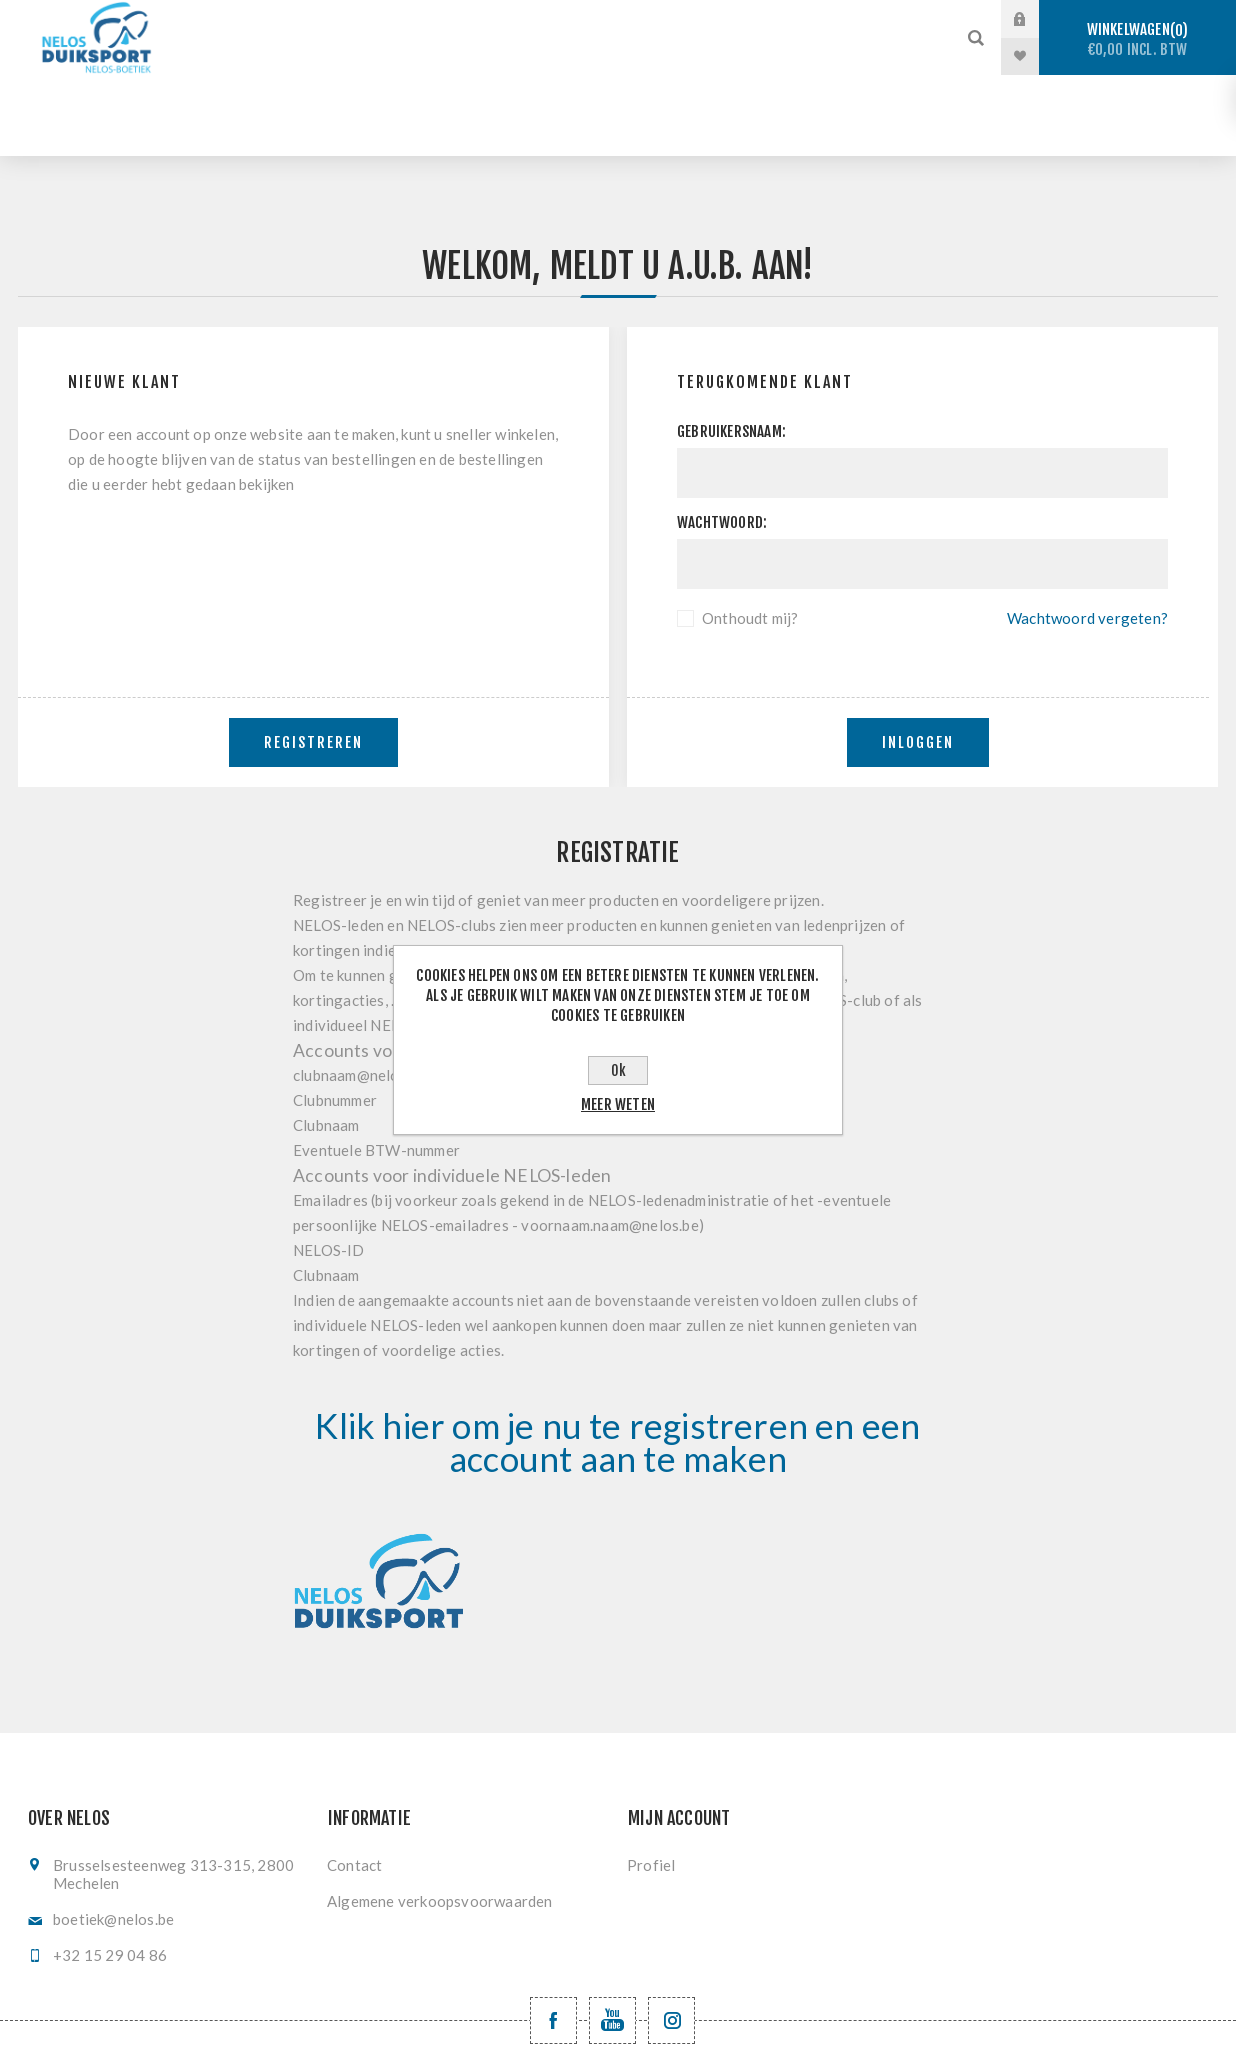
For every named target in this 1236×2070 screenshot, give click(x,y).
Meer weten (618, 1104)
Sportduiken (537, 19)
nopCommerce (660, 2037)
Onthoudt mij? (750, 537)
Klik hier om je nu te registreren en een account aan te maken (617, 1361)
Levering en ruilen (663, 56)
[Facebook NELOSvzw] (553, 1939)
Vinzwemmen (367, 56)
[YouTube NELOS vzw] (612, 1939)
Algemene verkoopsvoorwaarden (440, 1820)
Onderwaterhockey (830, 19)
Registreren (313, 661)
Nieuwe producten (846, 56)
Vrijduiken (671, 19)
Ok (618, 1070)
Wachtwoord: (722, 441)
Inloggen (918, 661)
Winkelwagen (1137, 39)
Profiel (651, 1784)
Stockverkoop (388, 19)
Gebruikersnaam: (731, 350)
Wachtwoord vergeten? (1087, 537)
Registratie (504, 56)
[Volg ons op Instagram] (671, 1939)
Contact (354, 1784)
